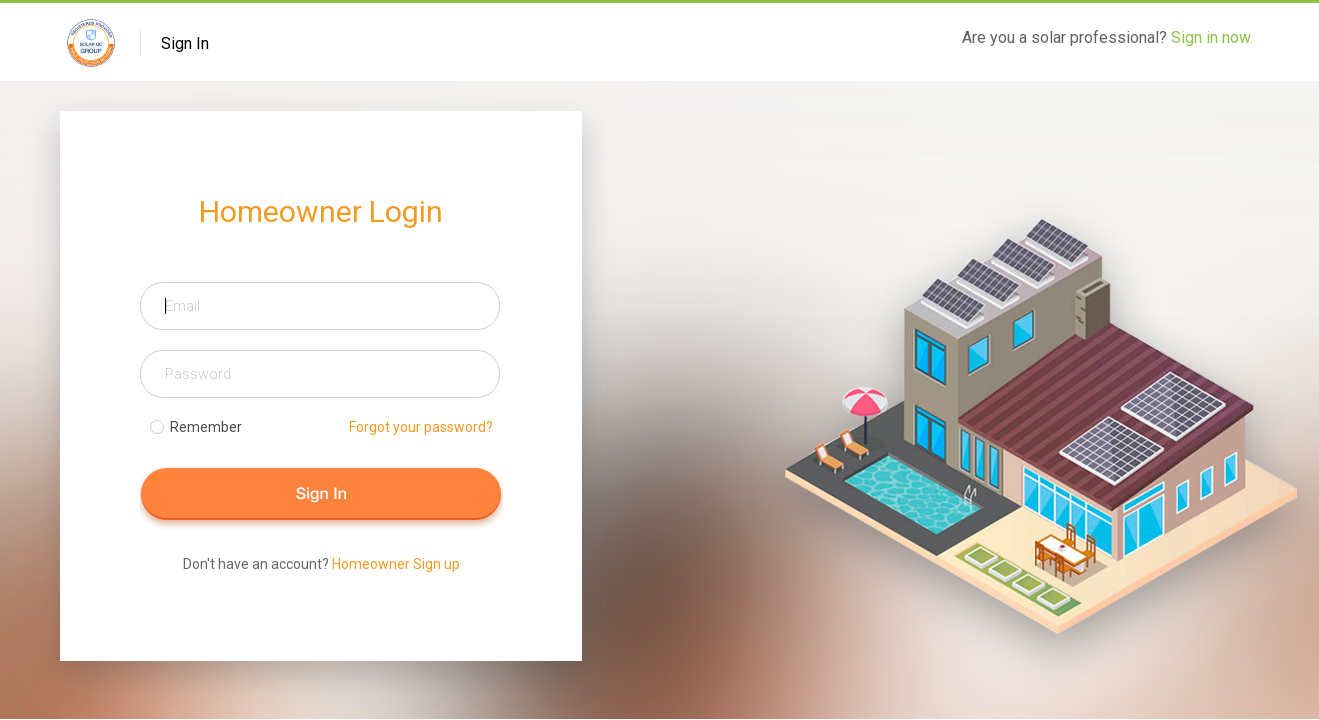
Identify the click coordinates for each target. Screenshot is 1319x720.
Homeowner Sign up (396, 564)
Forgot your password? (421, 427)
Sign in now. (1212, 37)
